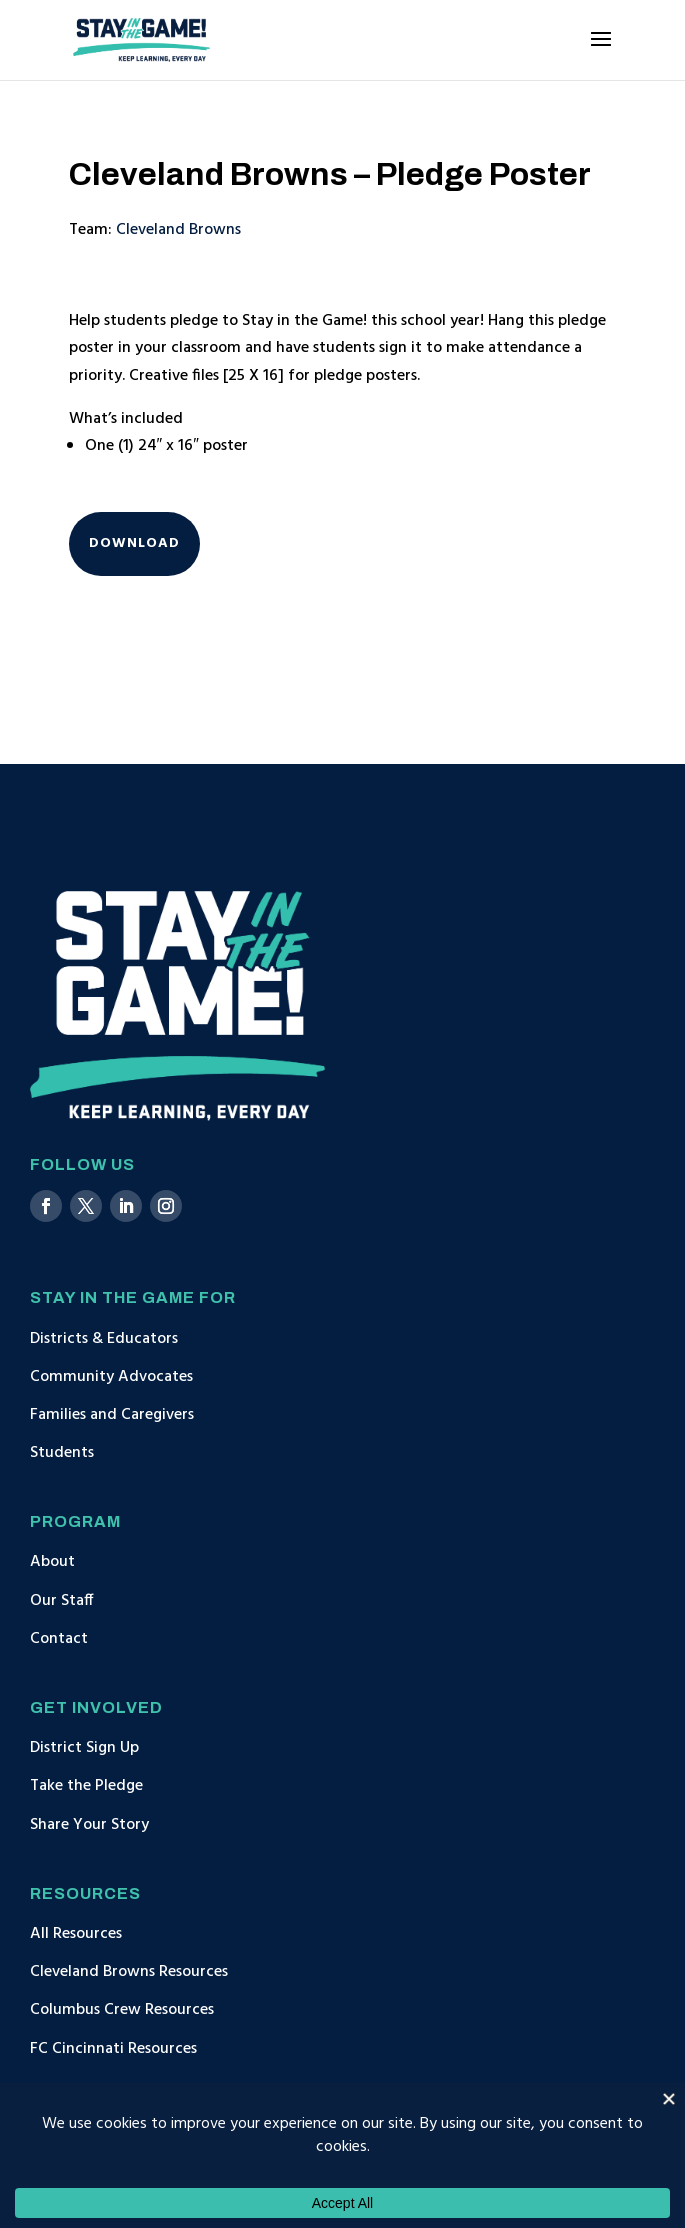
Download (134, 543)
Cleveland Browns (178, 230)
